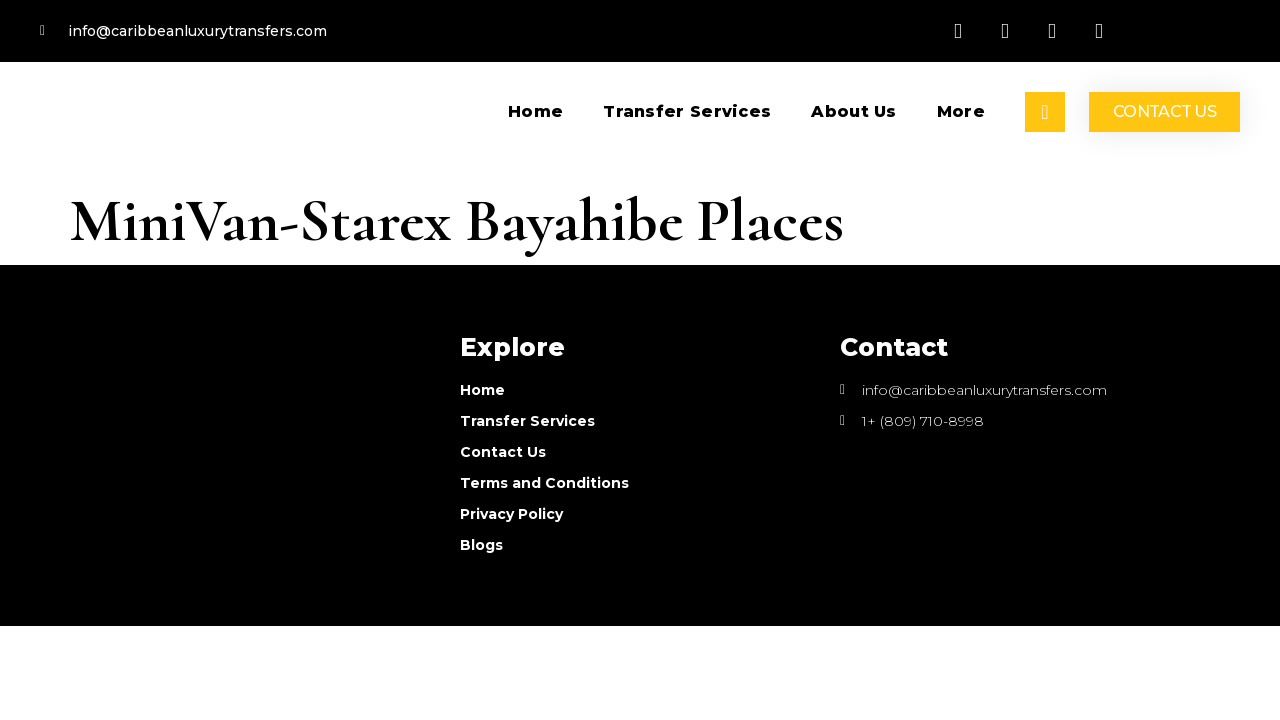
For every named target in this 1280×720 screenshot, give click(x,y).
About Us (853, 111)
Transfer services (687, 111)
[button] (1164, 112)
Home (535, 111)
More (961, 111)
